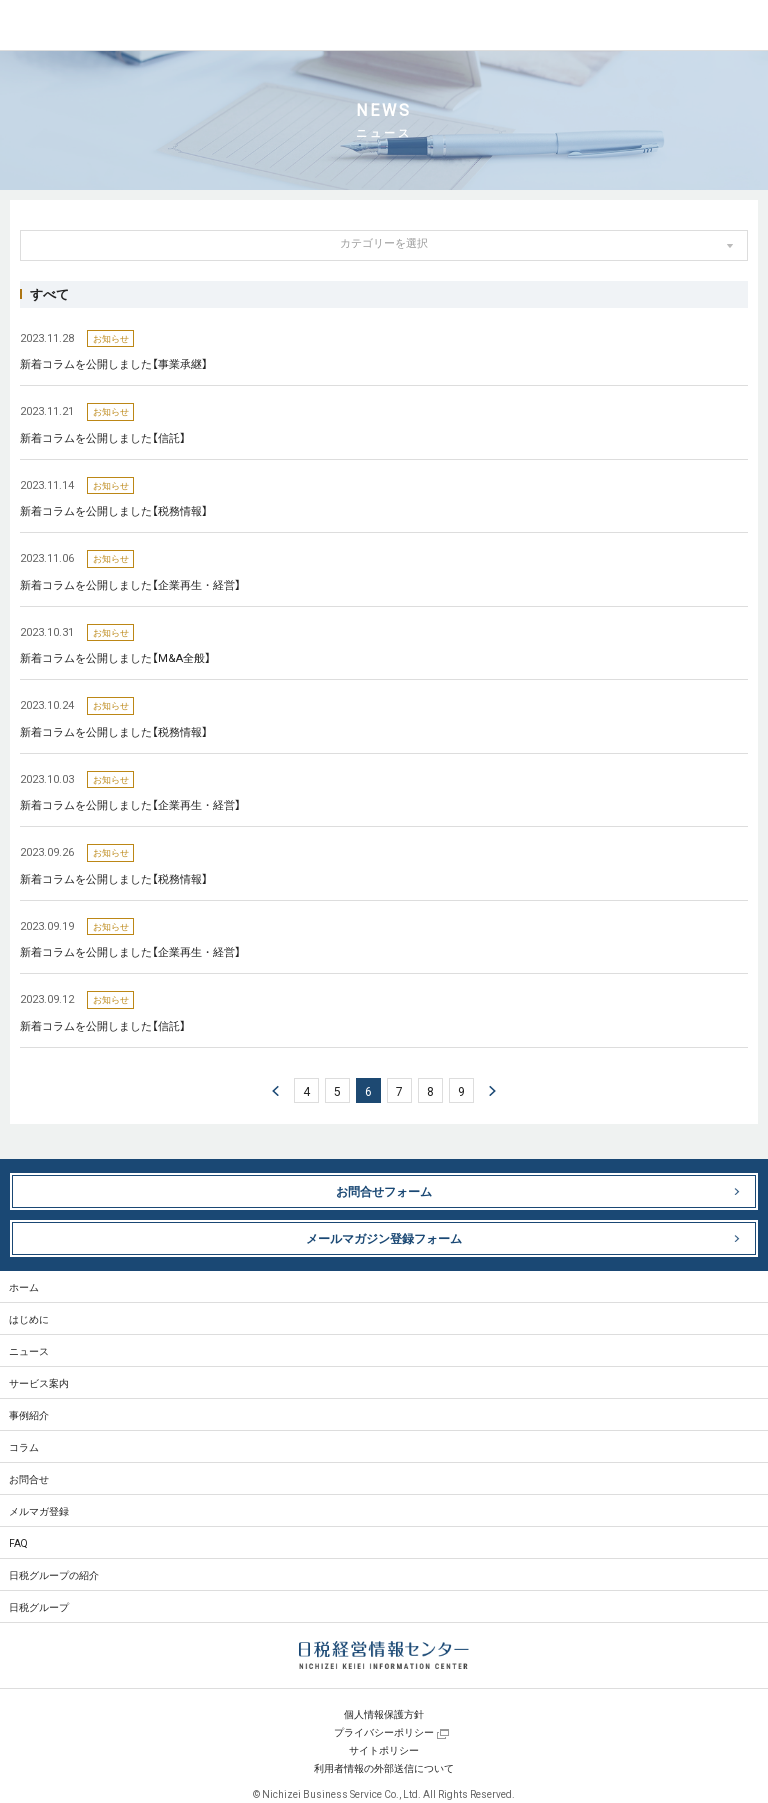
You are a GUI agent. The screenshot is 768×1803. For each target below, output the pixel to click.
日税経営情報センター (88, 26)
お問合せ (29, 1478)
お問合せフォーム (384, 1191)
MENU (743, 25)
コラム (24, 1446)
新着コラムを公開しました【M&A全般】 (115, 657)
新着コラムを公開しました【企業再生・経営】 (130, 584)
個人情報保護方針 (384, 1713)
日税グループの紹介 (54, 1574)
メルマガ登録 (39, 1510)
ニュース (29, 1350)
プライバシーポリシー (384, 1731)
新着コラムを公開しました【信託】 (103, 437)
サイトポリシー (384, 1749)
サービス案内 (39, 1382)
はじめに (29, 1318)
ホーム (24, 1286)
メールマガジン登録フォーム (384, 1238)
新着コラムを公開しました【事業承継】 (114, 363)
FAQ (18, 1542)
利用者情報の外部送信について (384, 1767)
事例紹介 (29, 1414)
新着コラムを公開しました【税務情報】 (114, 510)
